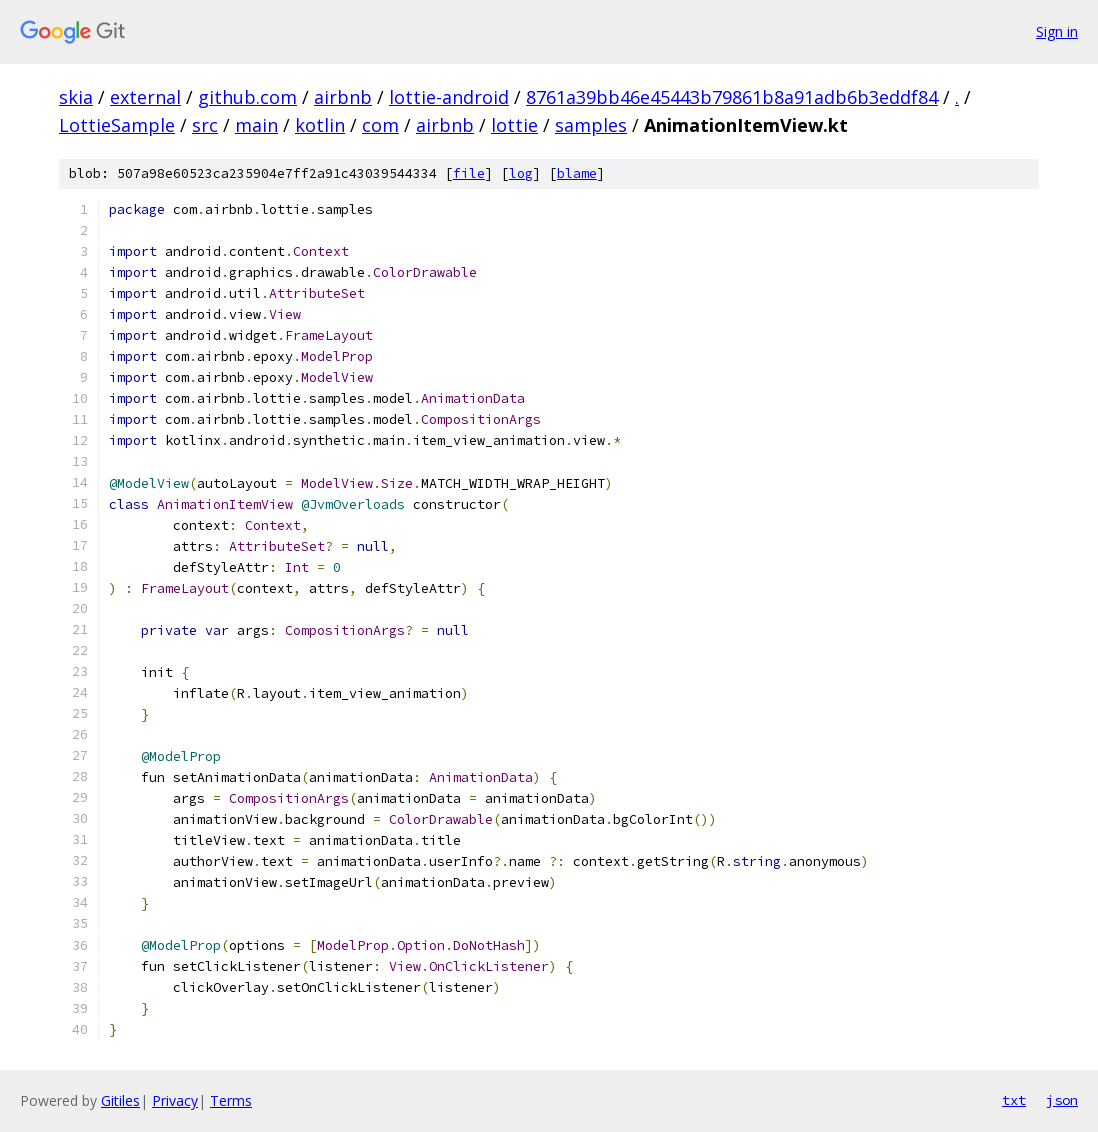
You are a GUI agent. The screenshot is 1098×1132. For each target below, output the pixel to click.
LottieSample (117, 125)
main (256, 125)
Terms (231, 1100)
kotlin (320, 125)
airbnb (343, 97)
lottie (514, 125)
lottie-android (449, 97)
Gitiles (120, 1100)
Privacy (175, 1100)
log (521, 173)
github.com (247, 97)
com (380, 125)
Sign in (1057, 31)
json (1062, 1100)
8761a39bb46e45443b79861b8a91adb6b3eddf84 (732, 97)
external (145, 97)
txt (1014, 1100)
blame (577, 173)
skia (76, 97)
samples (591, 125)
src (205, 125)
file (469, 173)
